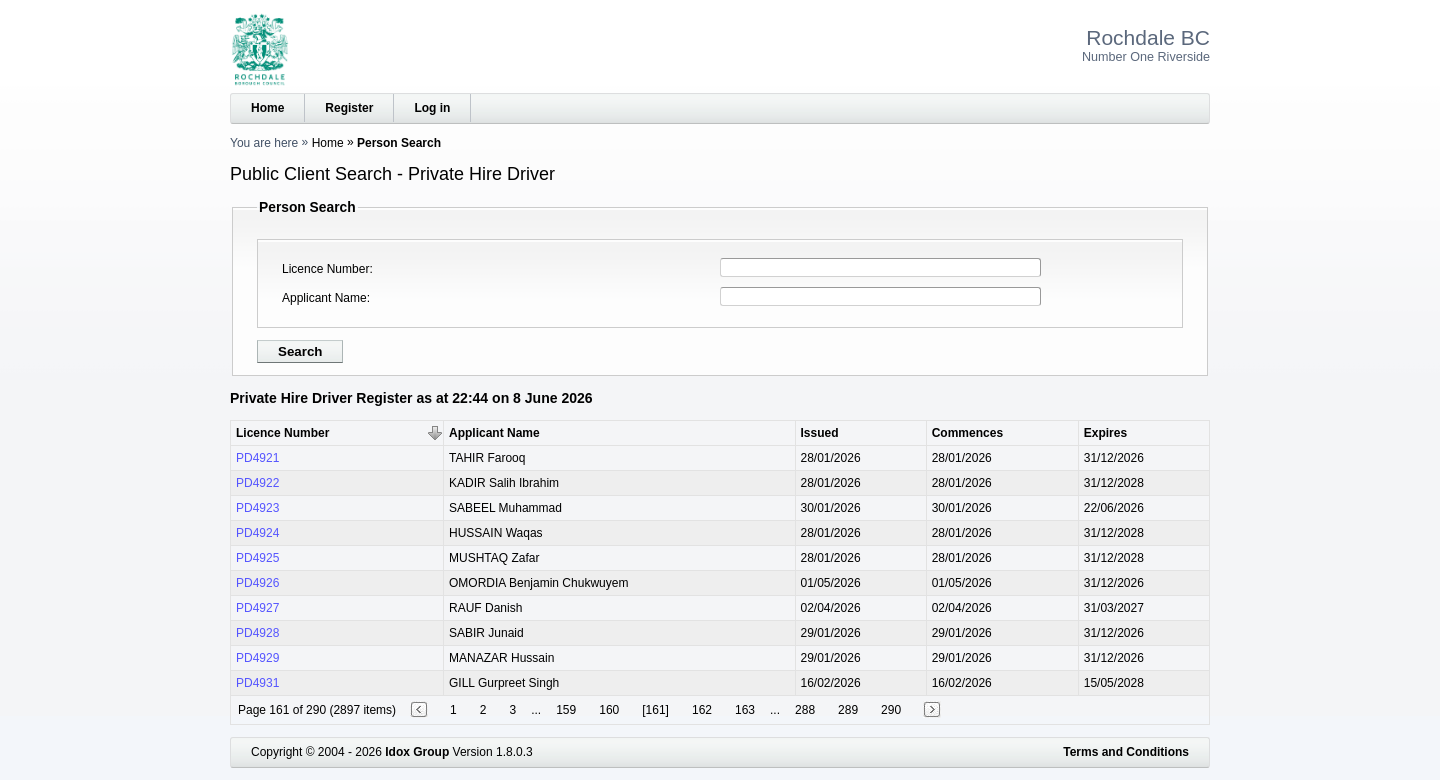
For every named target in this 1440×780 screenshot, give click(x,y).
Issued (820, 433)
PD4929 (257, 658)
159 (566, 710)
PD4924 (257, 533)
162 (702, 710)
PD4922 (257, 483)
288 (805, 710)
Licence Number (325, 269)
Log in (432, 108)
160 (609, 710)
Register (349, 108)
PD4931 (257, 683)
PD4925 (257, 558)
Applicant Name (324, 298)
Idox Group (417, 752)
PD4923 (257, 508)
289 (848, 710)
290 (891, 710)
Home (267, 108)
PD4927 (257, 608)
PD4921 (257, 458)
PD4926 (257, 583)
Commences (967, 433)
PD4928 (257, 633)
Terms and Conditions (1126, 752)
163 (745, 710)
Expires (1105, 433)
